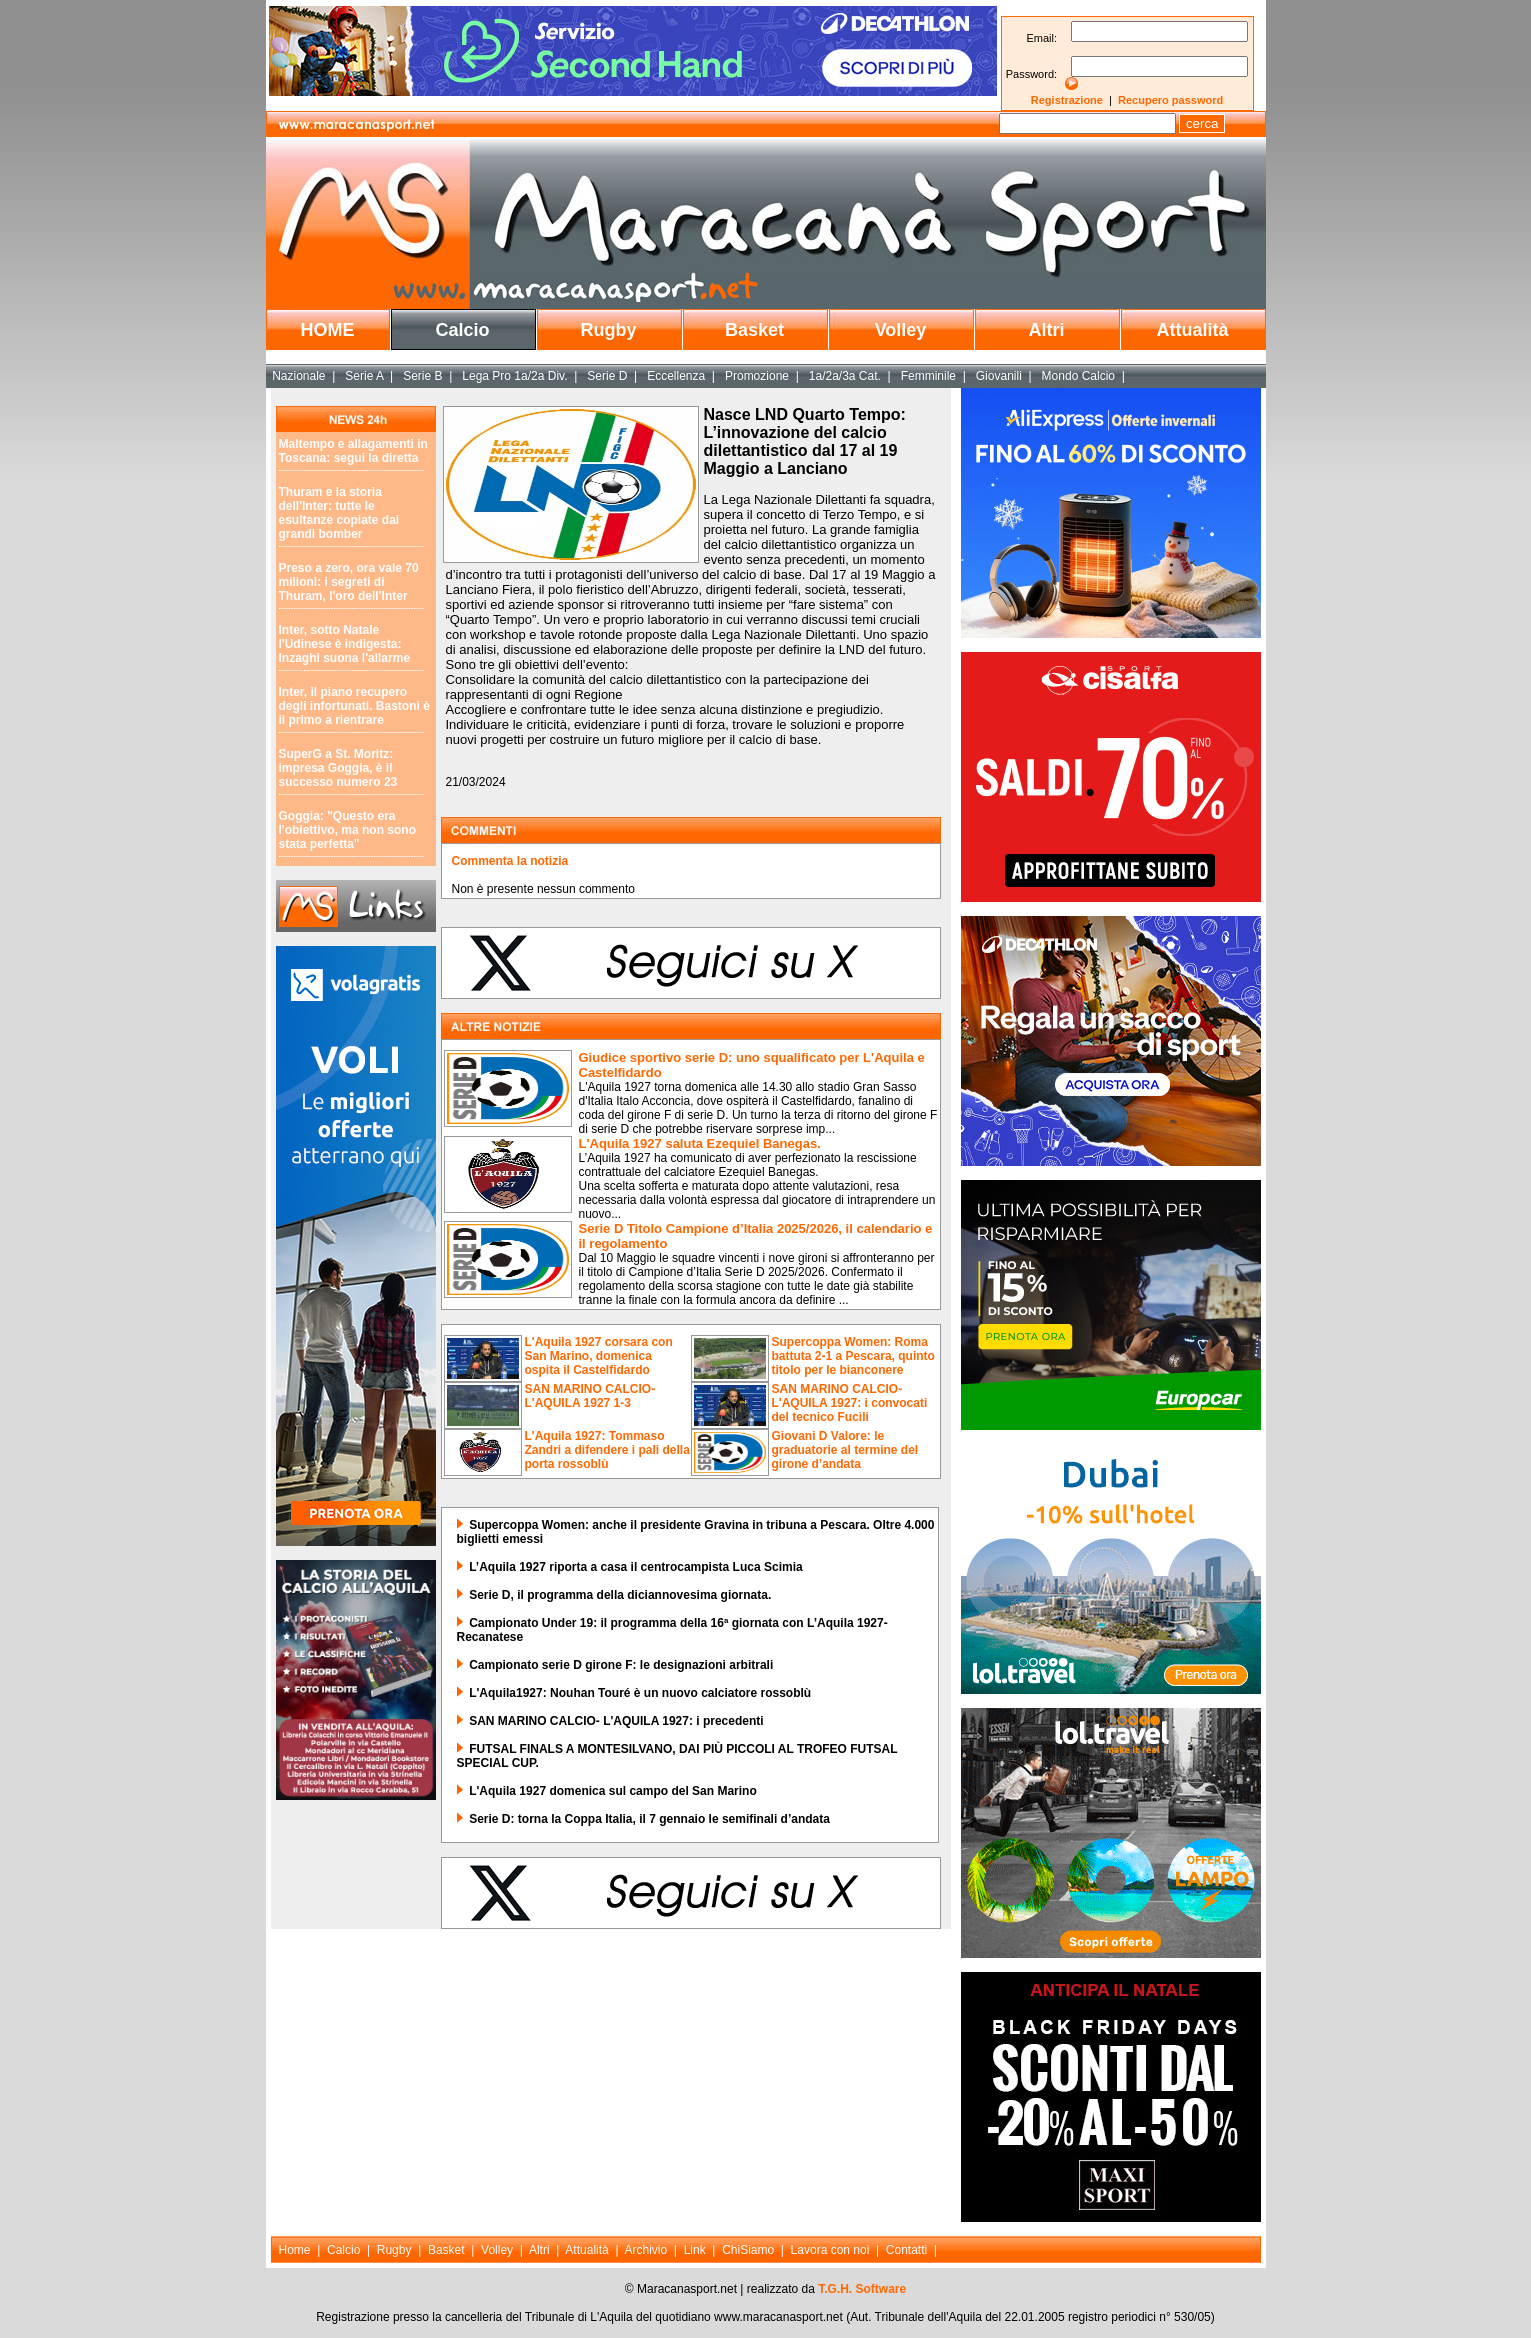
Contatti (906, 2250)
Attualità (1193, 330)
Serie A (364, 376)
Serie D (607, 376)
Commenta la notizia (510, 861)
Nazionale (298, 376)
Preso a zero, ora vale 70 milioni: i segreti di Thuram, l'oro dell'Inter (349, 582)
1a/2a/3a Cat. (845, 376)
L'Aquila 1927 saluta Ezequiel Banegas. (700, 1143)
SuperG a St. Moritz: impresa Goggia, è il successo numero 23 (338, 768)
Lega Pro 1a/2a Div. (514, 376)
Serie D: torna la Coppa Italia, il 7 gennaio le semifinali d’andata (649, 1819)
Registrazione (1067, 100)
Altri (1047, 330)
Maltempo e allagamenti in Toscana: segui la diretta (353, 451)
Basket (754, 330)
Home (295, 2250)
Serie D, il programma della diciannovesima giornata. (620, 1595)
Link (695, 2250)
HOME (328, 330)
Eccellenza (676, 376)
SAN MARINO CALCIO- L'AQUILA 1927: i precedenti (616, 1721)
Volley (901, 330)
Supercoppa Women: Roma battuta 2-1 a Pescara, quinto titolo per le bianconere (853, 1356)
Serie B (422, 376)
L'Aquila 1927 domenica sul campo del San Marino (613, 1791)
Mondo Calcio (1078, 376)
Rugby (609, 330)
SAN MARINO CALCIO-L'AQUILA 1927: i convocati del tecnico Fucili (850, 1403)
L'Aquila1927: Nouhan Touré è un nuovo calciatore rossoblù (640, 1693)
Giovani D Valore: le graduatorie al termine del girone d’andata (845, 1450)
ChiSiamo (748, 2250)
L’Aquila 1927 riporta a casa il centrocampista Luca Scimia (635, 1567)
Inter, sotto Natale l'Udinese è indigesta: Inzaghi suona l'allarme (345, 644)
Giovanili (999, 376)
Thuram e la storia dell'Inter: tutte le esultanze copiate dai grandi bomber (339, 513)
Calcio (462, 330)
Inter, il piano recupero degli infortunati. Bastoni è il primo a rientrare (354, 706)
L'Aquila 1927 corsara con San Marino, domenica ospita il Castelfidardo (599, 1356)
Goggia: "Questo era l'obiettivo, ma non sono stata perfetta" (348, 830)
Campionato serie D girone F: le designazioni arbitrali (621, 1665)
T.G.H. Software (862, 2289)
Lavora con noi (830, 2250)
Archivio (646, 2250)
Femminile (928, 376)
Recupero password (1170, 100)
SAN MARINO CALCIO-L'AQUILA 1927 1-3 (590, 1396)
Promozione (757, 376)
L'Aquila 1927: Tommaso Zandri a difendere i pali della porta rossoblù (607, 1450)
